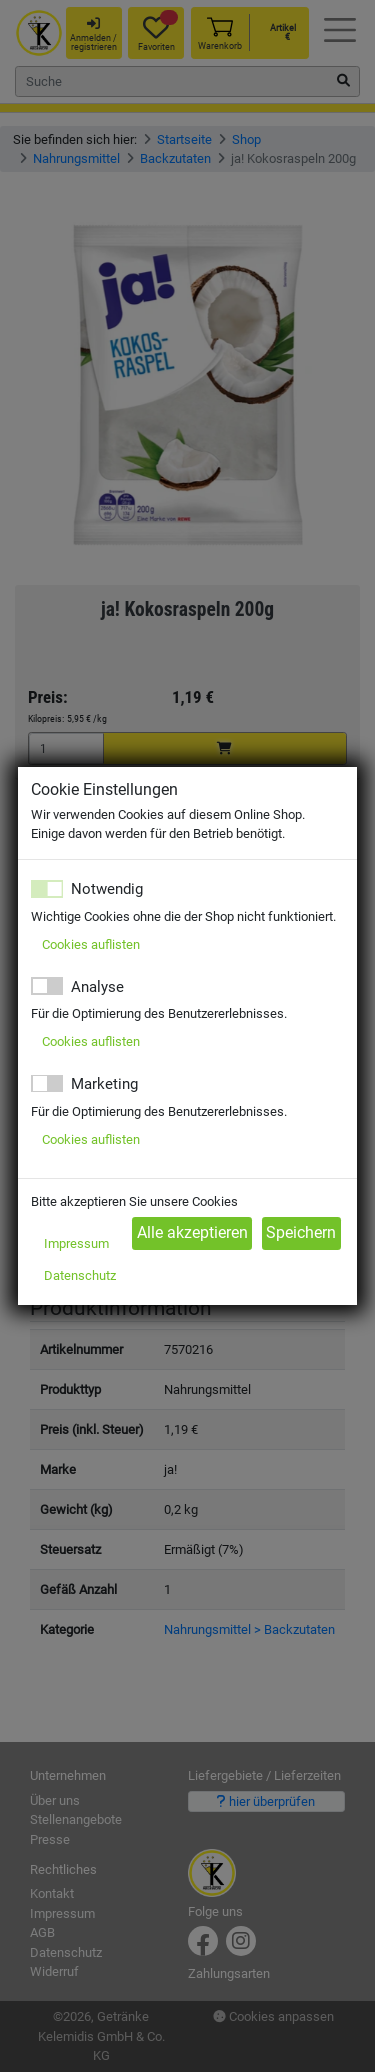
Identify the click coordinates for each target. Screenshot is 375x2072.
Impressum (76, 1243)
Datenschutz (80, 1275)
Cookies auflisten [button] (91, 944)
